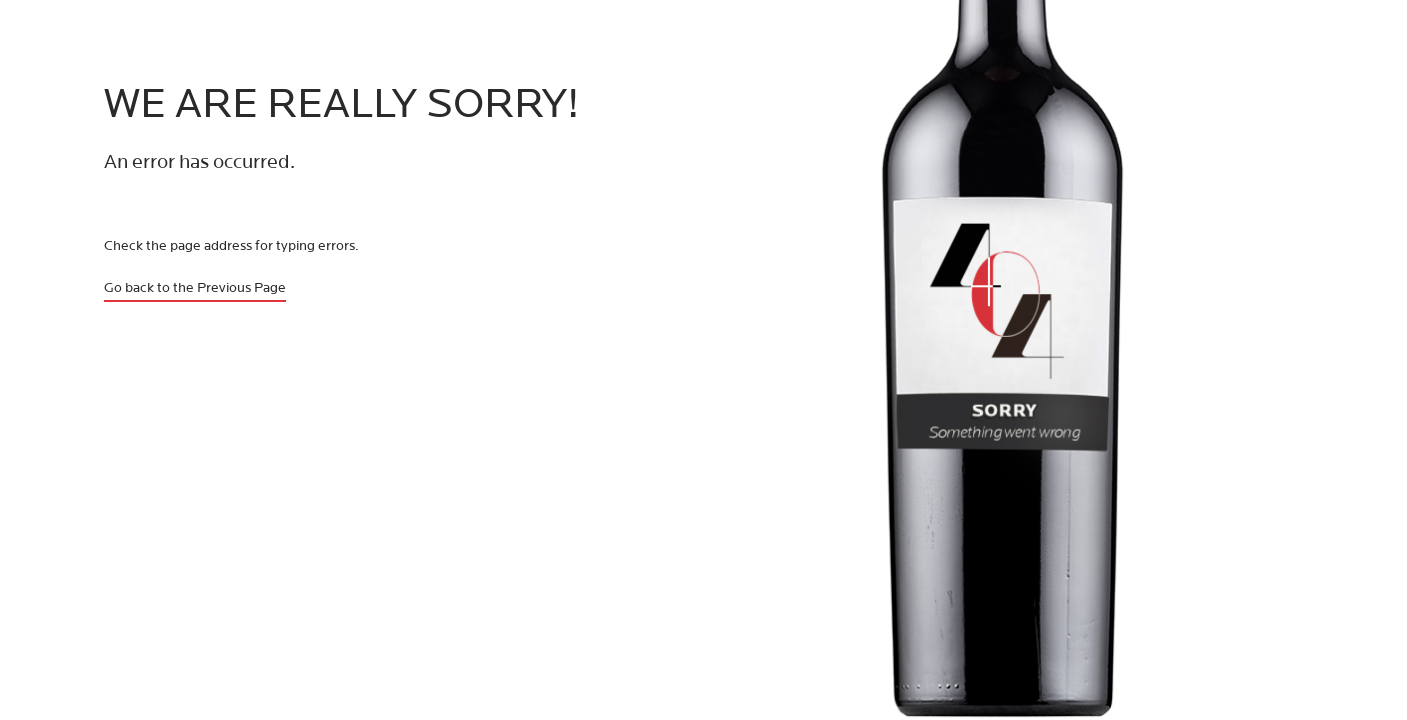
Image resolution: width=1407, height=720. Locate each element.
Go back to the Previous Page (195, 288)
